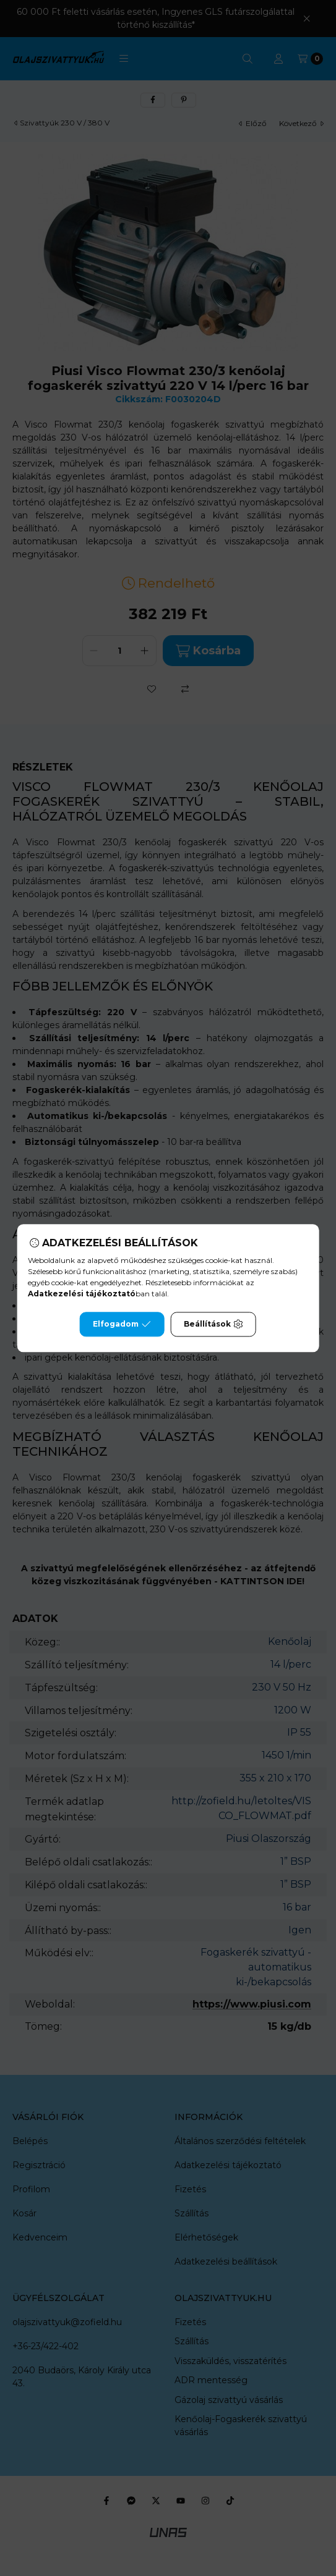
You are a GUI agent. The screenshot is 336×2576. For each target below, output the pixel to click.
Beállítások (213, 1324)
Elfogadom (122, 1324)
